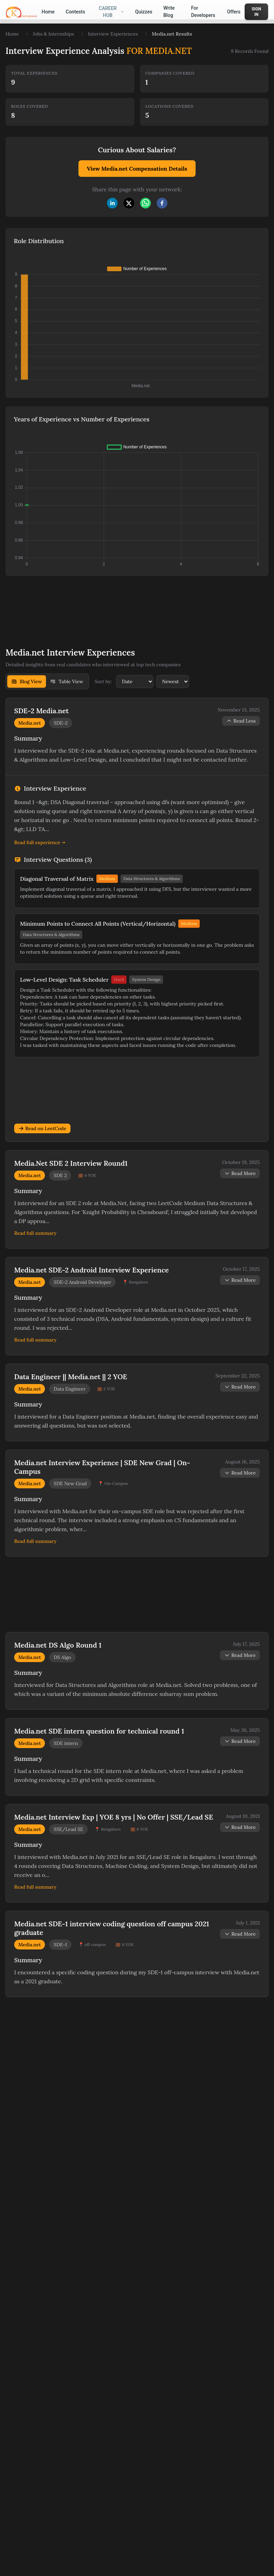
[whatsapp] (145, 203)
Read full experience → (40, 842)
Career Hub (111, 12)
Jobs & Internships (53, 34)
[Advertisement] (109, 607)
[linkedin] (112, 203)
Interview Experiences (113, 34)
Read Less (241, 721)
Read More (240, 1173)
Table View (66, 681)
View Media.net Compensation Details (137, 168)
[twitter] (128, 203)
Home (12, 34)
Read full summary (35, 1233)
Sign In (256, 12)
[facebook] (162, 203)
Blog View (26, 681)
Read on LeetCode (42, 1128)
